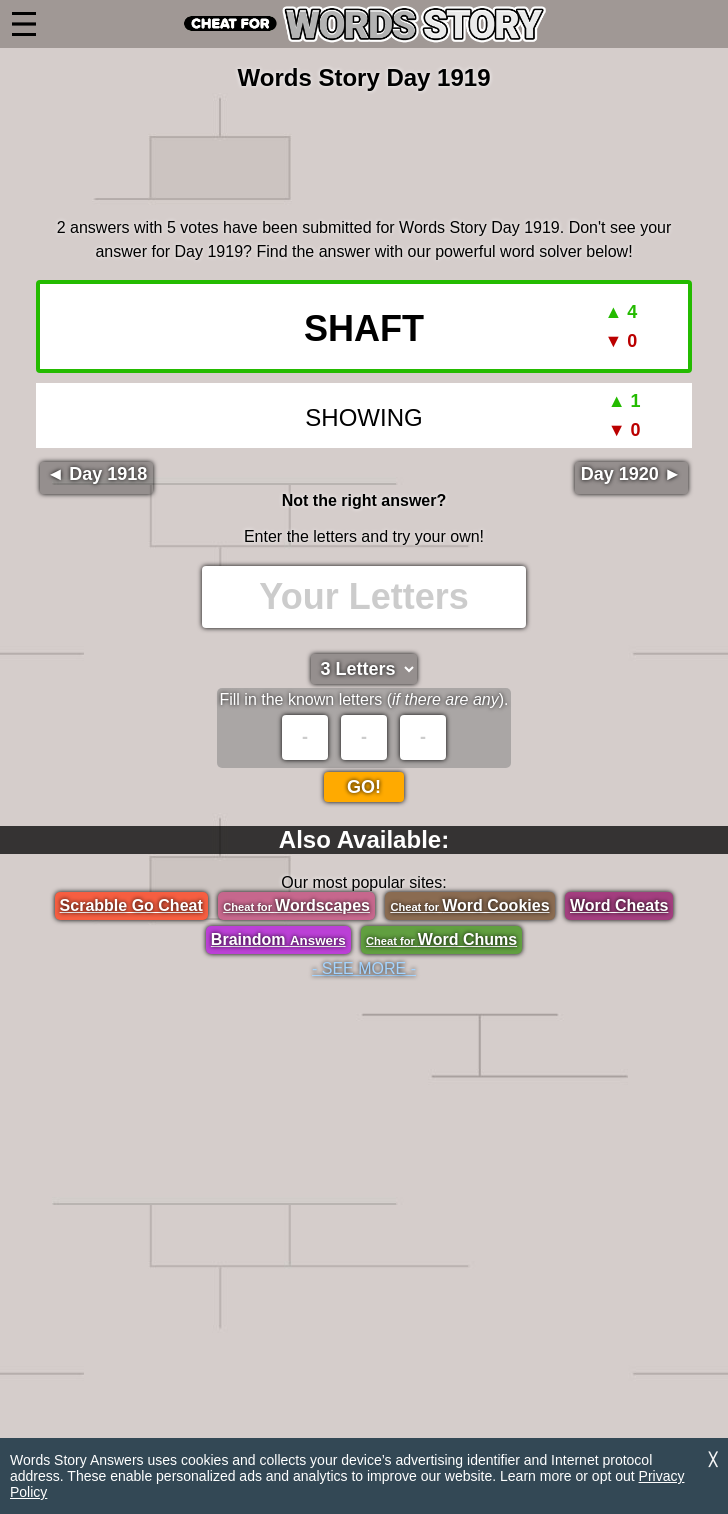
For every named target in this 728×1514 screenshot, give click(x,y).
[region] (364, 151)
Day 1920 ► (631, 474)
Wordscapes (296, 905)
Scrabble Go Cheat (131, 905)
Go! (364, 787)
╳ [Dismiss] (713, 1459)
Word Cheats (619, 905)
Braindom (278, 939)
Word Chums (441, 939)
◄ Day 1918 (96, 474)
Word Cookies (469, 905)
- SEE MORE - (364, 968)
